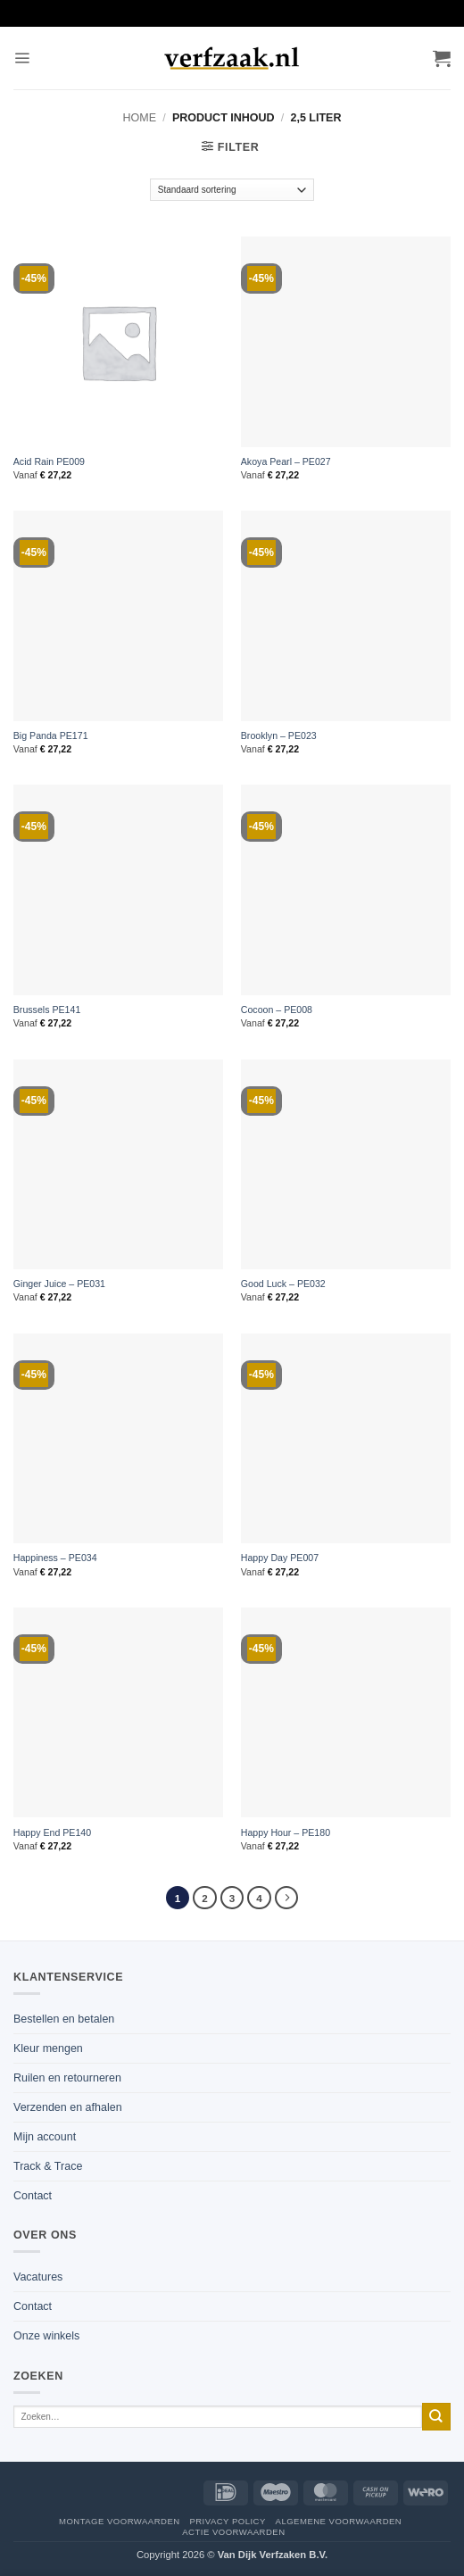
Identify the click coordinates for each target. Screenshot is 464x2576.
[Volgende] (286, 1897)
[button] (21, 58)
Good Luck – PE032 (283, 1283)
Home (140, 118)
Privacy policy (227, 2521)
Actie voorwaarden (233, 2532)
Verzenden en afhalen (67, 2107)
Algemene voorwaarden (339, 2521)
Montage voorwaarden (119, 2521)
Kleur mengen (48, 2048)
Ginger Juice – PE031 (59, 1283)
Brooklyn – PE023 (279, 735)
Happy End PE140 (52, 1832)
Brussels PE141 (46, 1009)
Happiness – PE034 (55, 1557)
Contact (32, 2196)
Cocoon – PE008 (276, 1009)
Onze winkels (46, 2336)
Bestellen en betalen (63, 2019)
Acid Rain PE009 (49, 461)
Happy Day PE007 (280, 1557)
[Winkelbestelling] (232, 190)
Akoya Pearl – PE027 (286, 461)
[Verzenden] (436, 2417)
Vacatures (37, 2277)
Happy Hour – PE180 (285, 1832)
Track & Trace (47, 2166)
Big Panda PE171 (50, 735)
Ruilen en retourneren (67, 2078)
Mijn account (44, 2137)
